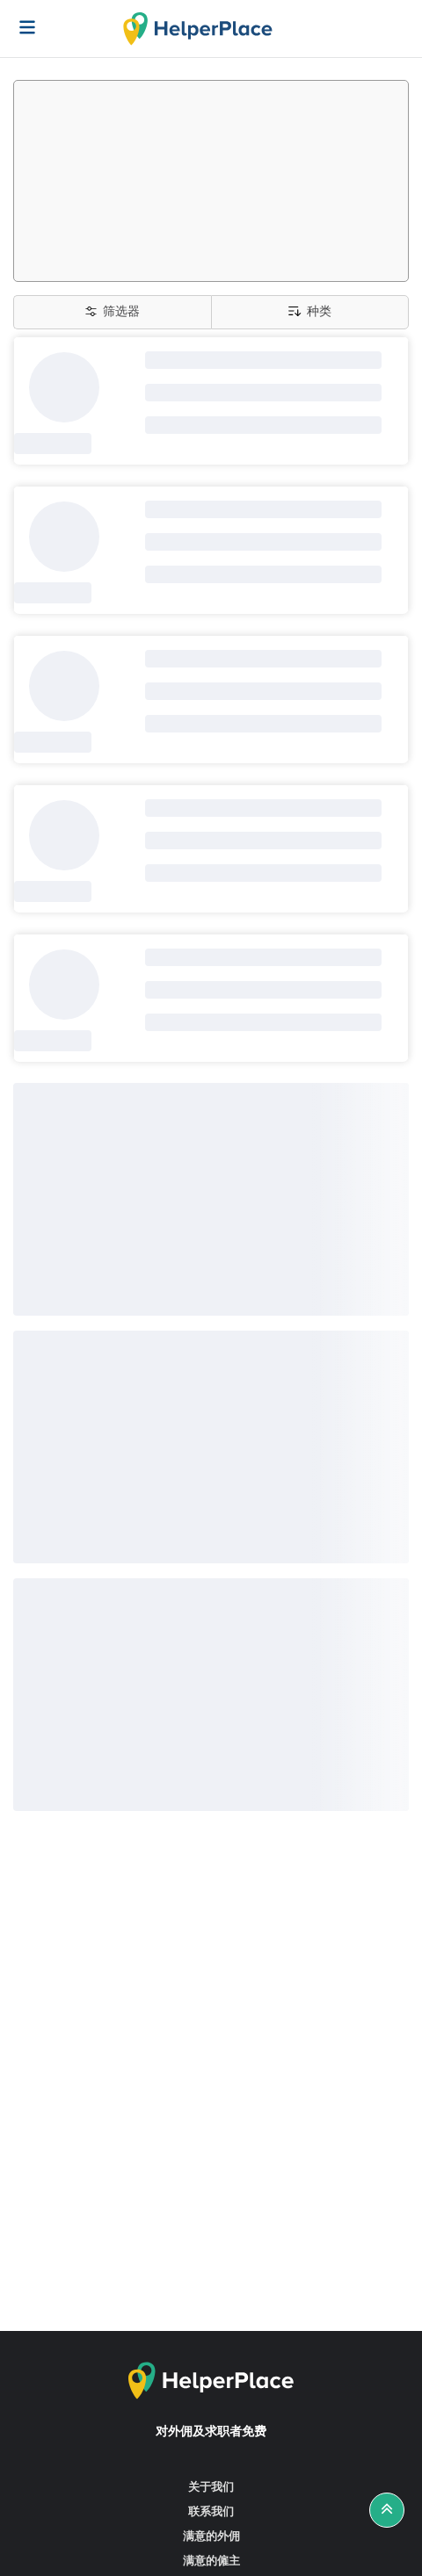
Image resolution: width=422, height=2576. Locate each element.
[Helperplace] (18, 18)
